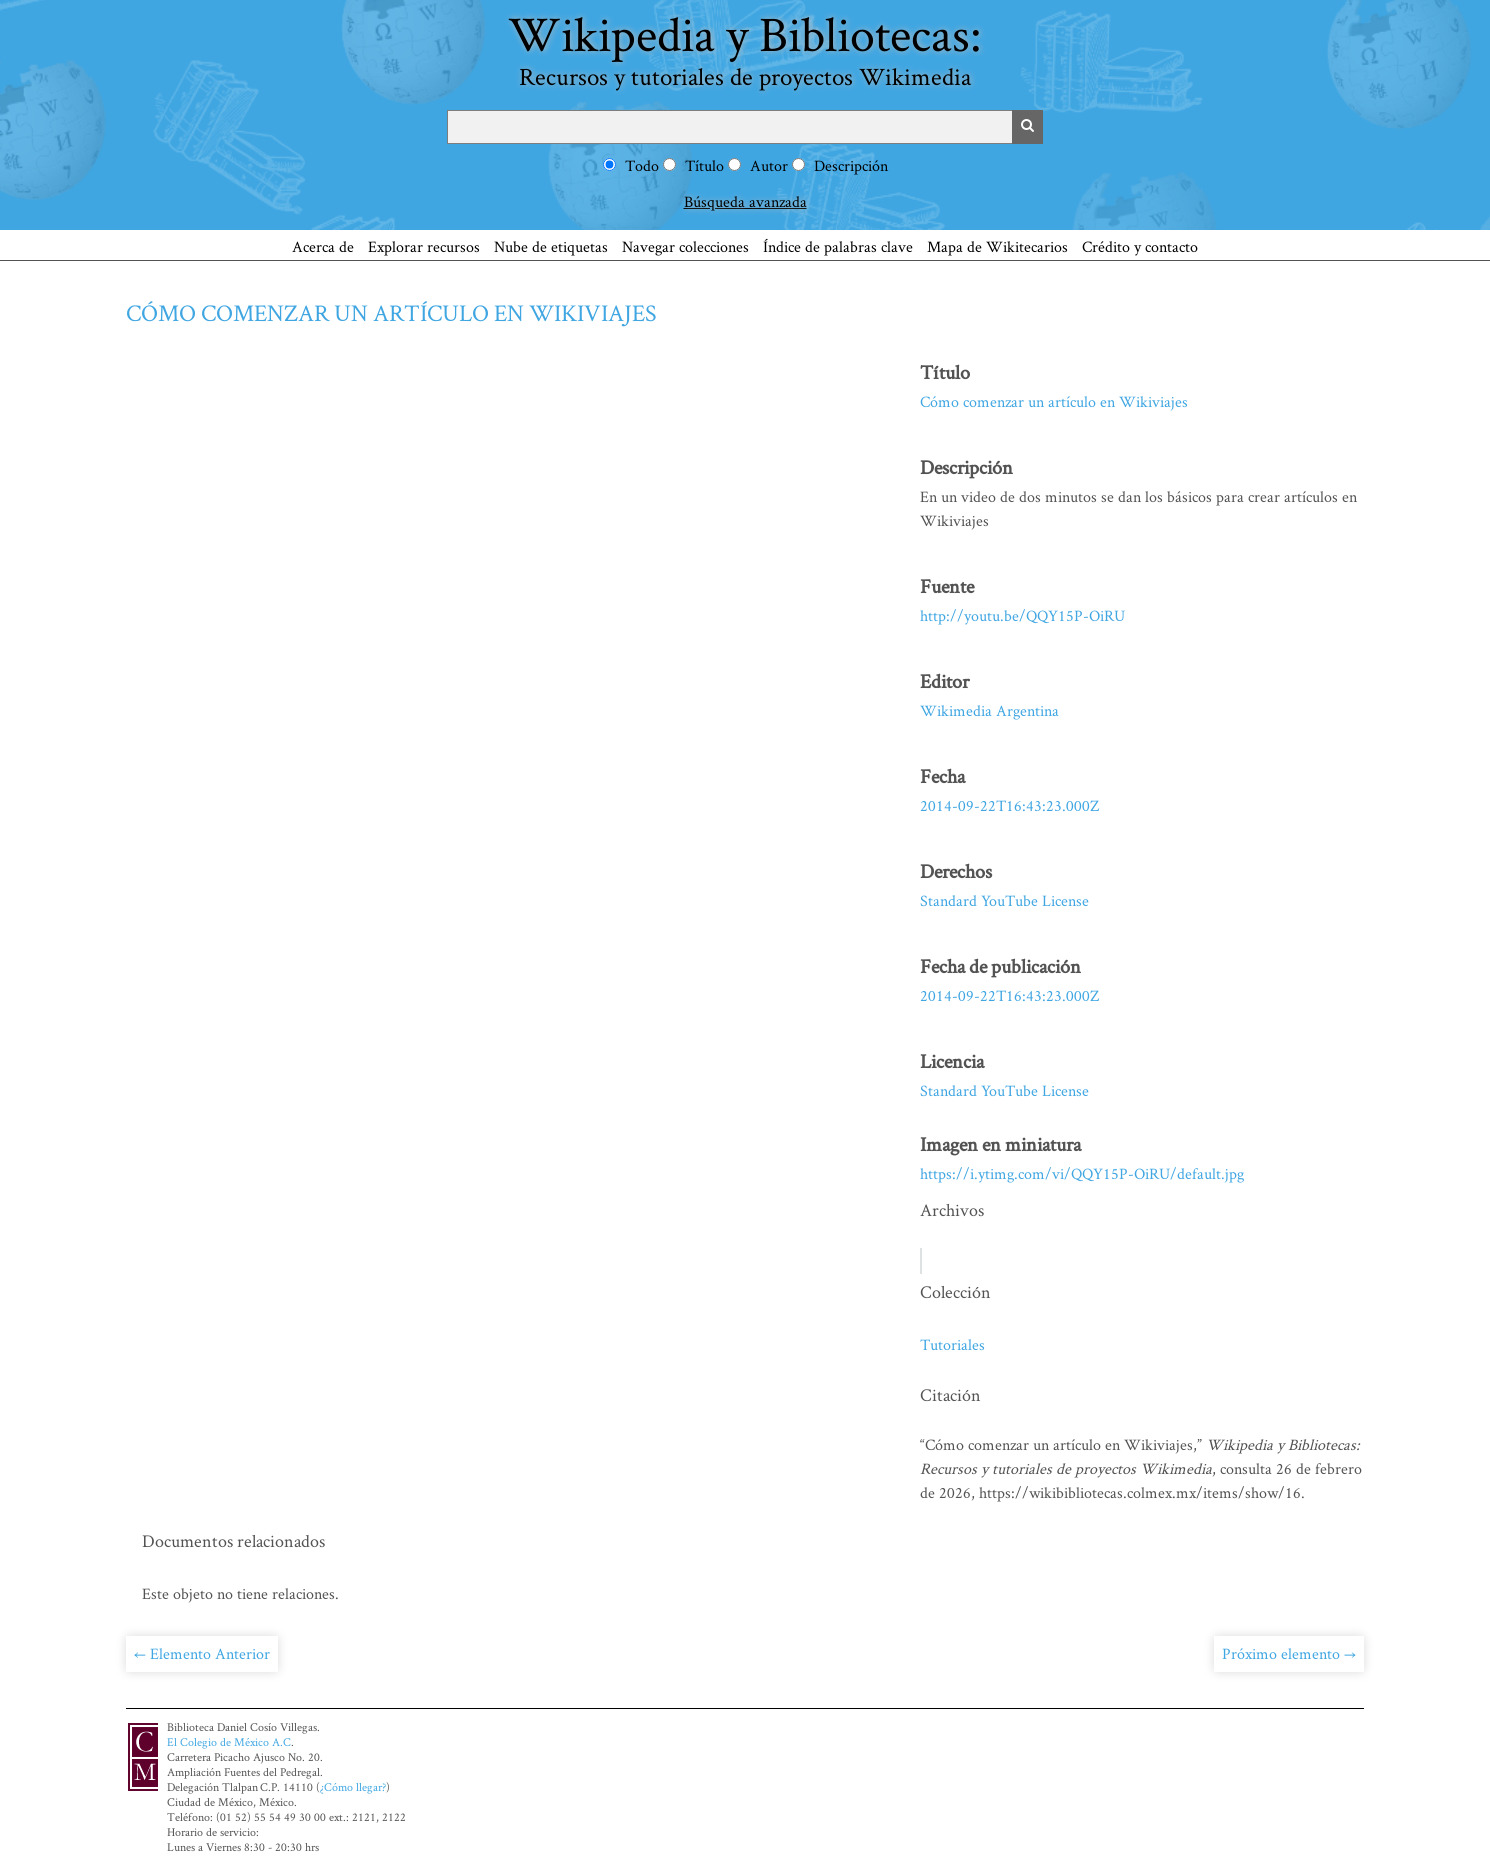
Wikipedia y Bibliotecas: (745, 46)
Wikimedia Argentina (989, 710)
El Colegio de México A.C (229, 1741)
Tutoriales (952, 1344)
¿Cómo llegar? (353, 1786)
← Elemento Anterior (202, 1653)
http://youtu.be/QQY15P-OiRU (1022, 615)
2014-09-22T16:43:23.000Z (1009, 805)
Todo (642, 165)
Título (704, 165)
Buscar (1028, 127)
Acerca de (323, 246)
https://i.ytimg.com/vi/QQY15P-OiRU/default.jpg (1082, 1173)
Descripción (851, 165)
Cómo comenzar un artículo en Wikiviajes (391, 312)
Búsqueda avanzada (745, 201)
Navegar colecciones (685, 246)
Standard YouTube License (1004, 900)
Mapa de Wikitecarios (997, 246)
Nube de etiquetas (551, 246)
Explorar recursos (424, 246)
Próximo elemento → (1289, 1653)
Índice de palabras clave (838, 246)
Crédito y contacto (1140, 246)
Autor (769, 165)
